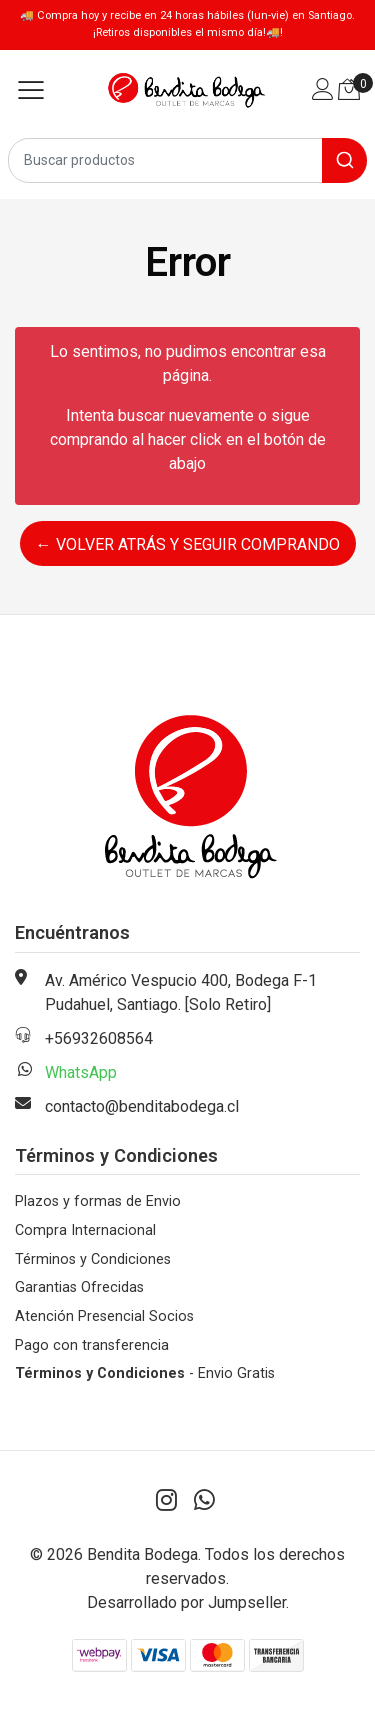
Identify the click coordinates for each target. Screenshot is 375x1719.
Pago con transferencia (92, 1345)
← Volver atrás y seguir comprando (188, 544)
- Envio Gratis (145, 1373)
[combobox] (187, 160)
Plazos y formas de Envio (98, 1201)
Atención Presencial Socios (104, 1316)
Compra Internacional (85, 1230)
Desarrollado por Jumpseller (186, 1602)
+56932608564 (99, 1038)
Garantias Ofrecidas (79, 1287)
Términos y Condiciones (93, 1259)
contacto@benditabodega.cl (142, 1106)
